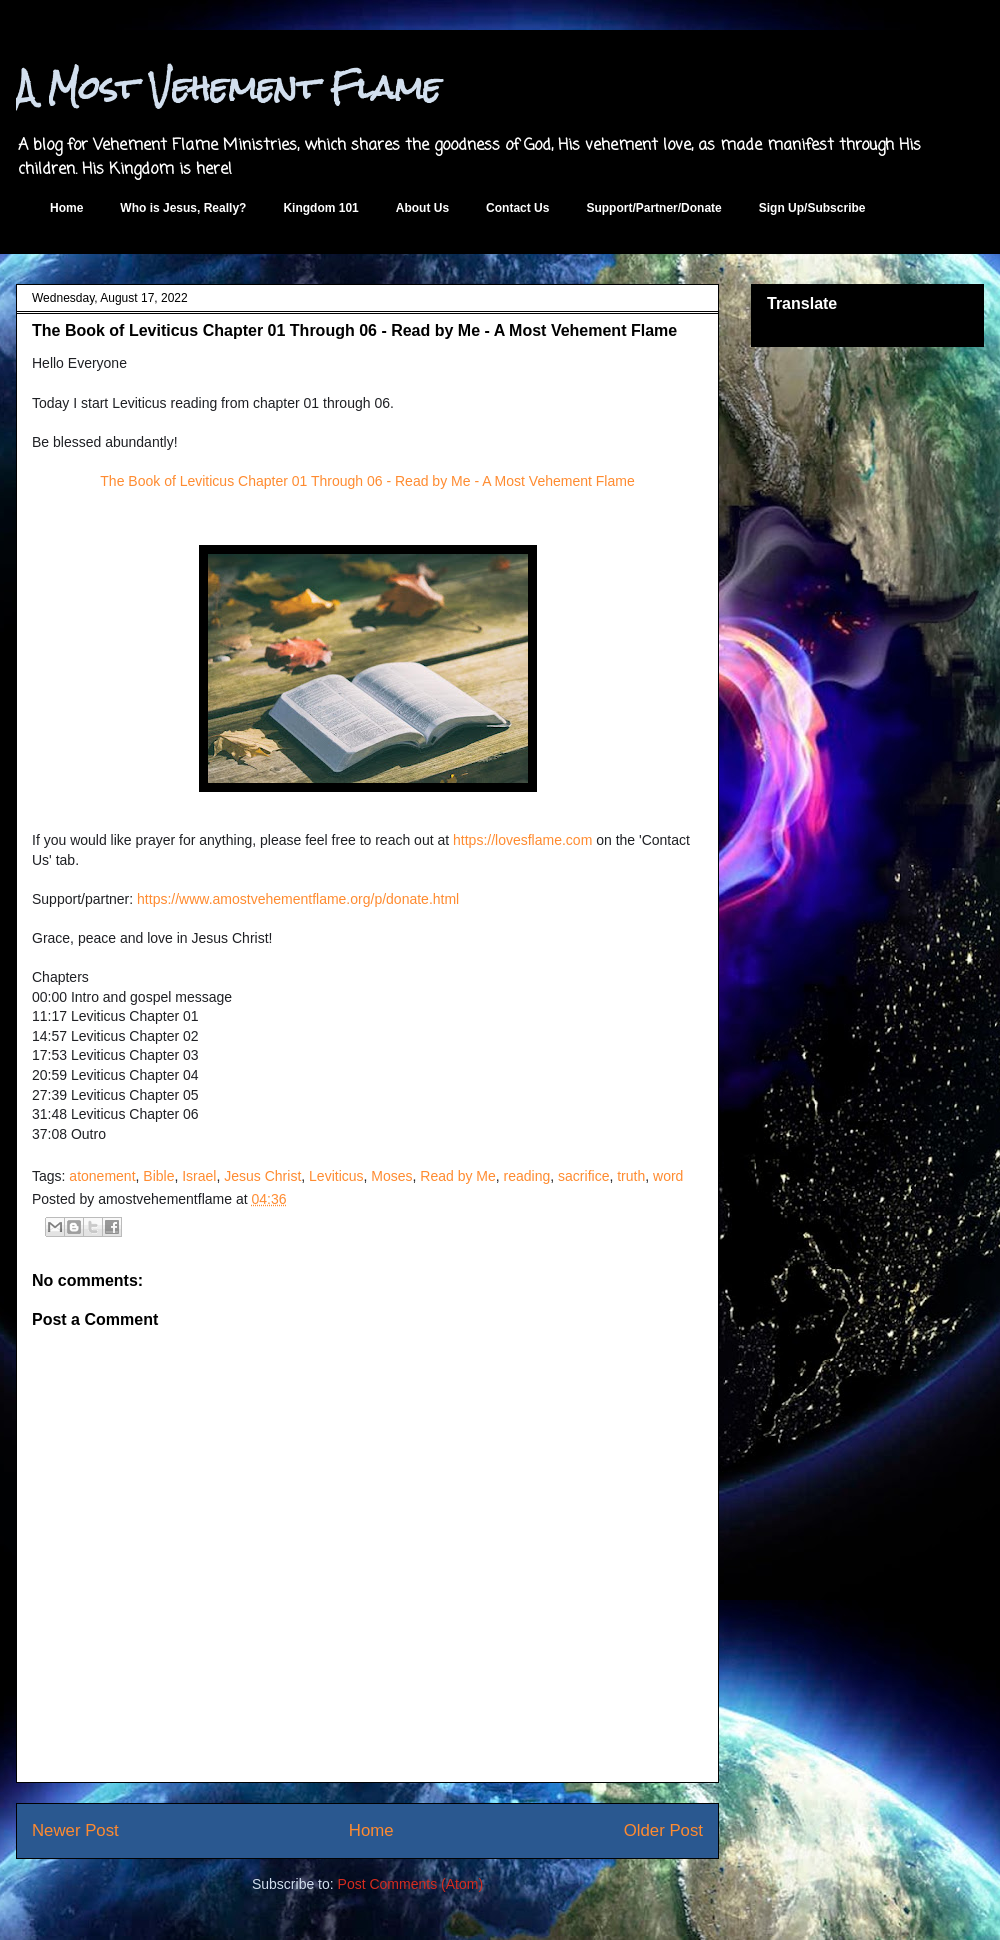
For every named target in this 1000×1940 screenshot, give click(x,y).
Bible (158, 1176)
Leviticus (336, 1176)
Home (66, 208)
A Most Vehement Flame (228, 87)
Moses (391, 1176)
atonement (102, 1176)
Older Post (663, 1830)
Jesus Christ (262, 1176)
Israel (199, 1176)
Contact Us (517, 208)
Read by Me (457, 1176)
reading (527, 1176)
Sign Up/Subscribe (812, 208)
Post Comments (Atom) (410, 1884)
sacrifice (583, 1176)
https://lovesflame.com (522, 840)
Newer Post (75, 1830)
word (668, 1176)
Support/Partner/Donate (653, 208)
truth (631, 1176)
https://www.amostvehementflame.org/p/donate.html (298, 899)
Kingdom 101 (320, 208)
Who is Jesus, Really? (183, 208)
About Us (422, 208)
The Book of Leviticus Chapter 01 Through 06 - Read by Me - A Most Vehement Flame (367, 481)
